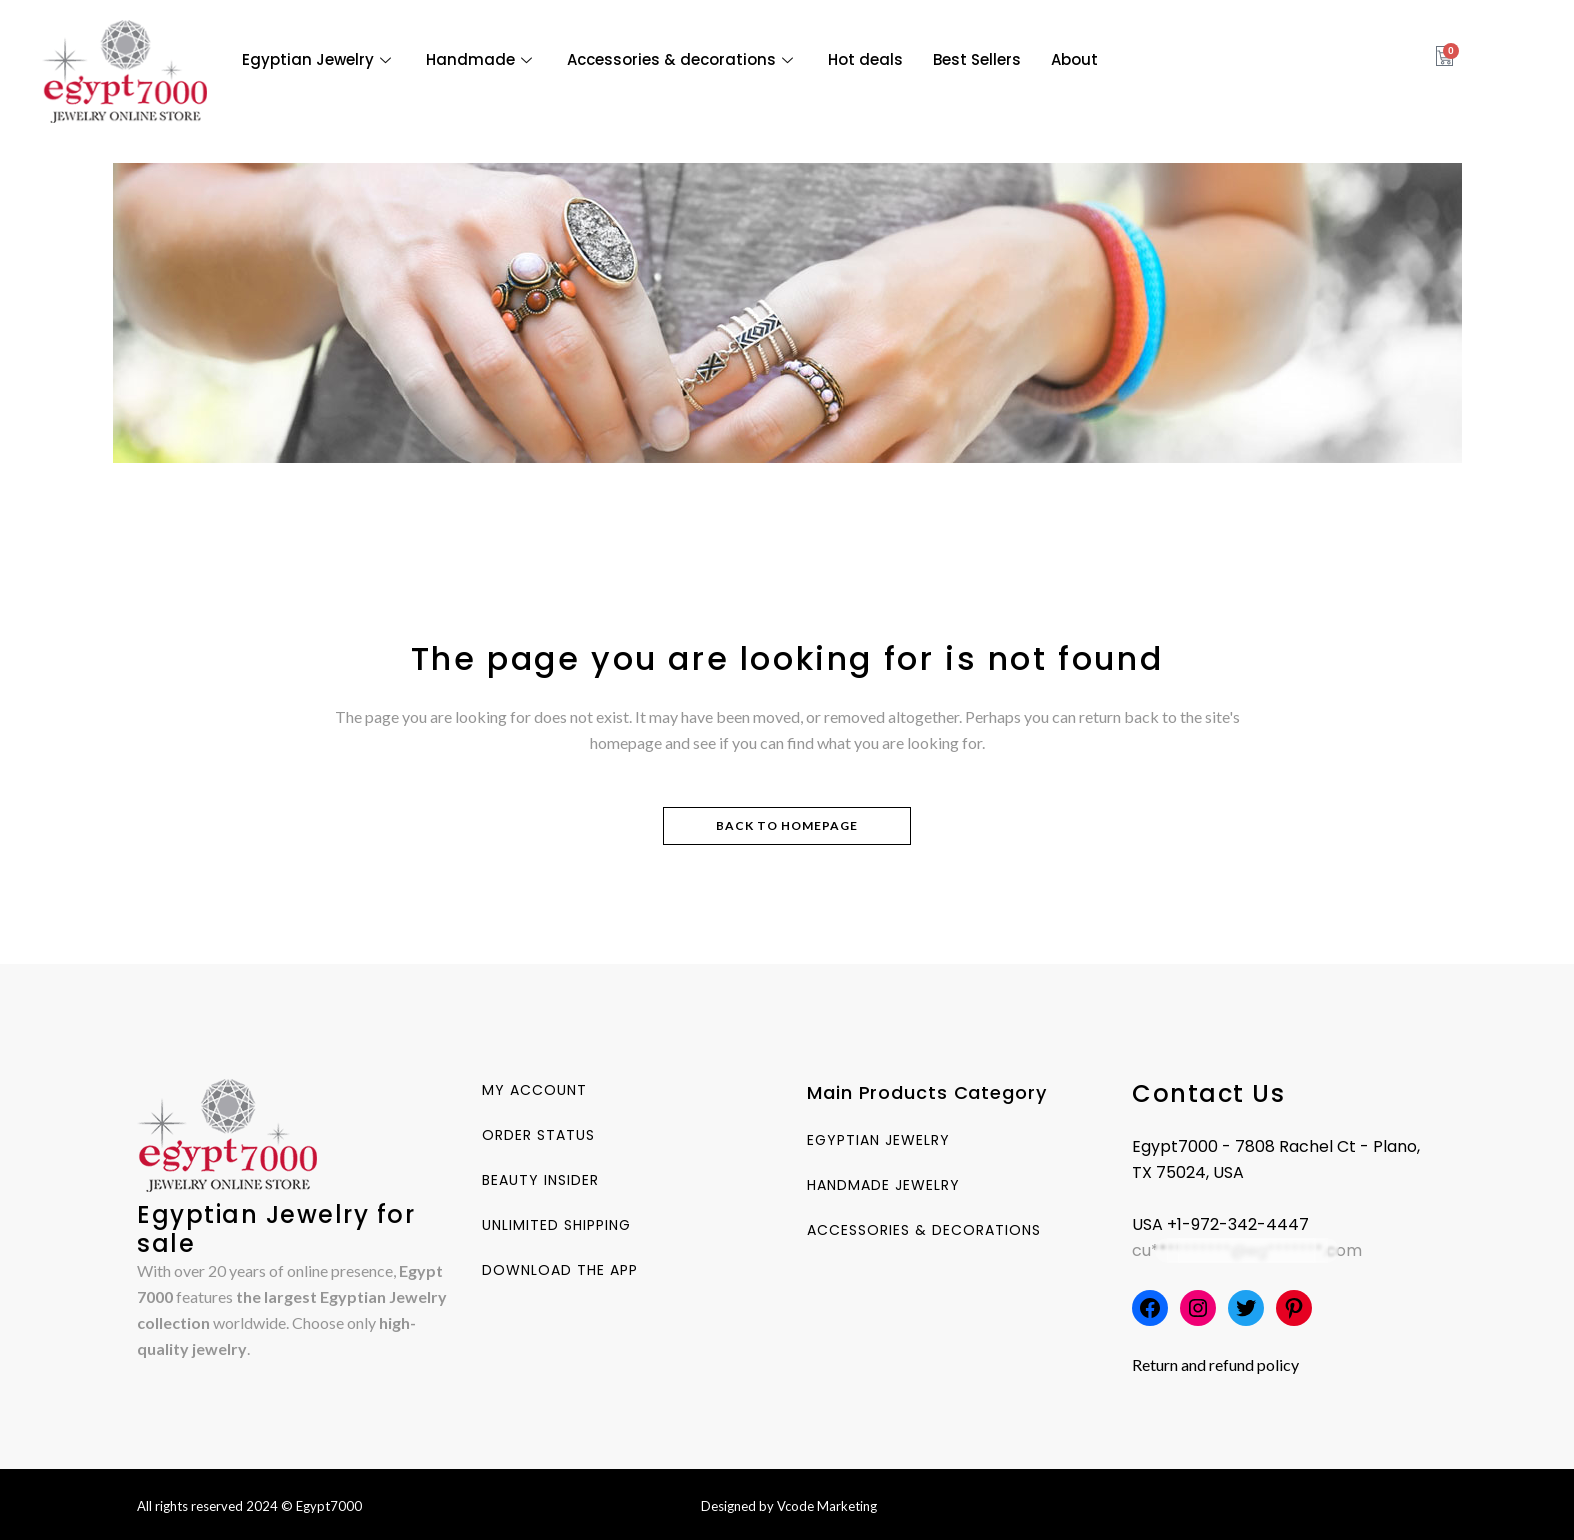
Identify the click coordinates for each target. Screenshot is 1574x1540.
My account (534, 1090)
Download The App (560, 1270)
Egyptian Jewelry (319, 59)
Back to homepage (787, 825)
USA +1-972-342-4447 (1220, 1224)
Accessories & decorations (682, 59)
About (1074, 59)
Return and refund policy (1215, 1364)
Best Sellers (977, 59)
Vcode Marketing (827, 1506)
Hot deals (865, 59)
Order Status (538, 1135)
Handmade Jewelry (883, 1185)
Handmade (481, 59)
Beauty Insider (540, 1180)
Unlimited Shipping (556, 1225)
